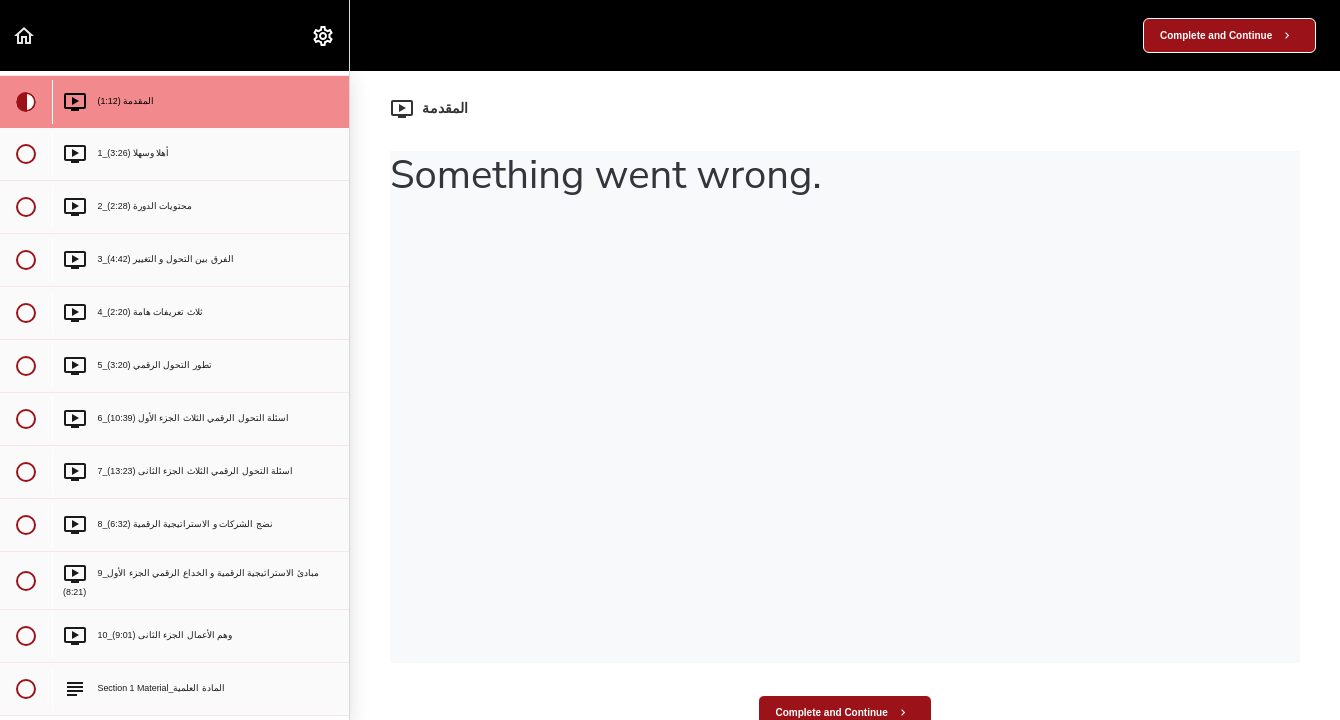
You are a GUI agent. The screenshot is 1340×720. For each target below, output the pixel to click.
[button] (25, 35)
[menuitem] (324, 35)
